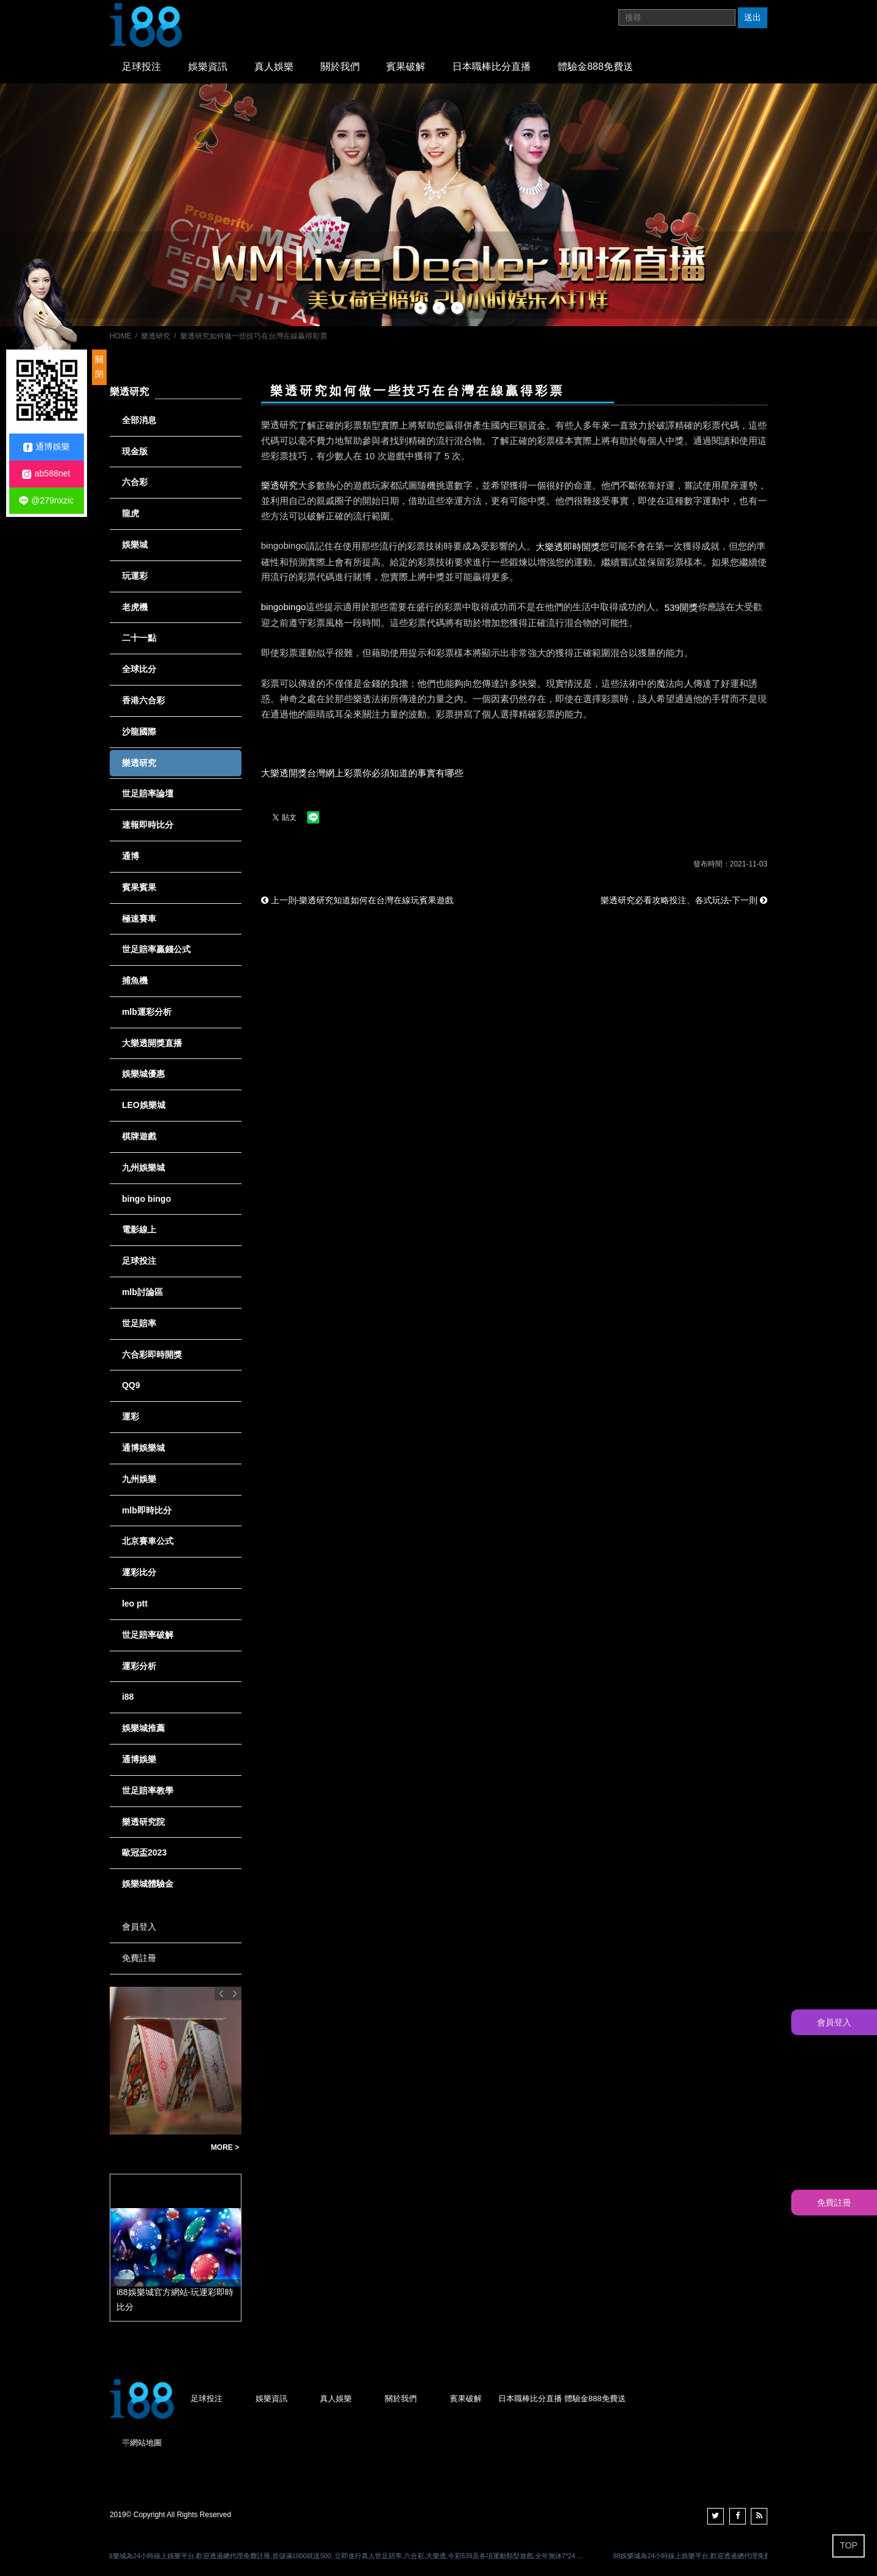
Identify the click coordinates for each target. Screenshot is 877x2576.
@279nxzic (46, 500)
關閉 (99, 366)
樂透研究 (155, 336)
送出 (752, 17)
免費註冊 (139, 1958)
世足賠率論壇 (147, 793)
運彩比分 (139, 1572)
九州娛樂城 (143, 1167)
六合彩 (135, 482)
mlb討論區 (142, 1292)
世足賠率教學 (147, 1790)
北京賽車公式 (147, 1541)
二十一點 (139, 638)
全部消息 (139, 420)
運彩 (130, 1416)
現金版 (135, 451)
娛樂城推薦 (143, 1728)
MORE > (225, 2147)
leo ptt (135, 1603)
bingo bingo (146, 1199)
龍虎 (130, 513)
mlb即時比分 (147, 1510)
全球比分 (139, 669)
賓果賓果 (139, 887)
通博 (130, 856)
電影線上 (139, 1229)
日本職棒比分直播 (491, 66)
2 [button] (439, 308)
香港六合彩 (143, 700)
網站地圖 (146, 2442)
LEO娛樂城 (143, 1105)
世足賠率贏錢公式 (156, 949)
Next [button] (234, 1993)
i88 (128, 1697)
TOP (848, 2545)
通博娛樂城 (143, 1448)
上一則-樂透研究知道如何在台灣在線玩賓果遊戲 (357, 900)
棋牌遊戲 (139, 1136)
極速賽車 (139, 918)
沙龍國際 (139, 731)
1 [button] (420, 308)
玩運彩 (135, 576)
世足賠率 (139, 1323)
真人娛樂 (274, 66)
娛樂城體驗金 (147, 1884)
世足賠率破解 (147, 1635)
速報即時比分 (147, 825)
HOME (121, 336)
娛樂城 (135, 544)
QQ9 (131, 1385)
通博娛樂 (139, 1759)
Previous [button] (221, 1993)
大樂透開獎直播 (152, 1043)
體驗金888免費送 (595, 66)
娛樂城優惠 (143, 1074)
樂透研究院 (143, 1822)
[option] (438, 205)
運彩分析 (139, 1666)
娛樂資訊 (207, 66)
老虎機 (135, 607)
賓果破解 (405, 66)
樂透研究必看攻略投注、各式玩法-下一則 (684, 900)
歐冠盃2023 (144, 1852)
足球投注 (141, 66)
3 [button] (457, 308)
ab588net (46, 473)
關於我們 (340, 66)
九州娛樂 (139, 1479)
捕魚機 (135, 980)
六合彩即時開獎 (152, 1354)
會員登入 (139, 1927)
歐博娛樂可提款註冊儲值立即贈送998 (157, 2147)
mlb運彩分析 (147, 1012)
